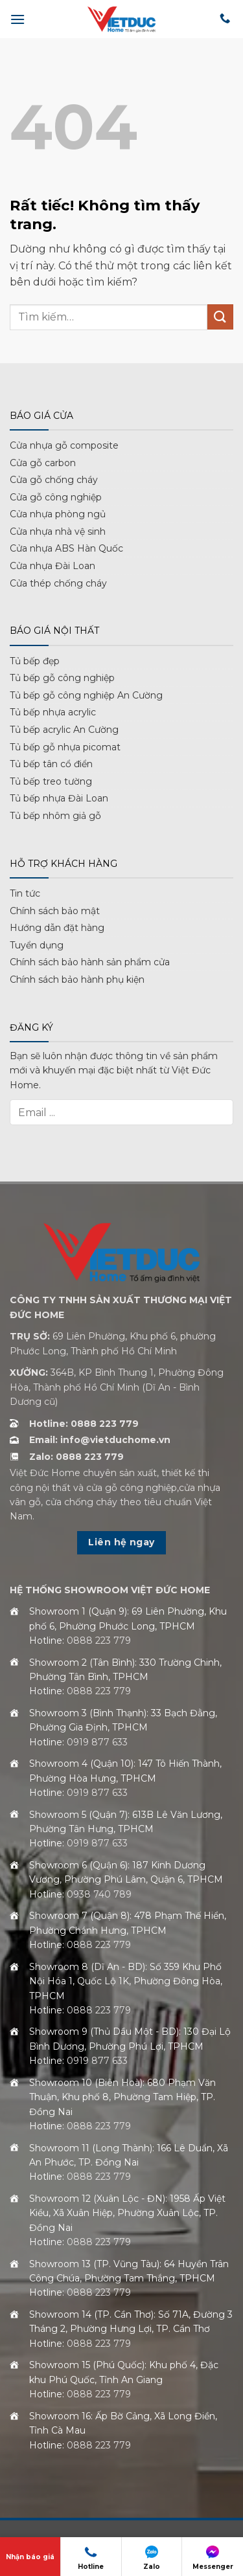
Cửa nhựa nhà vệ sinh (58, 531)
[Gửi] (220, 317)
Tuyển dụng (37, 945)
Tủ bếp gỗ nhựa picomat (65, 747)
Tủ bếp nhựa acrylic (53, 712)
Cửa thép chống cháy (58, 583)
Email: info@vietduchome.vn (99, 1440)
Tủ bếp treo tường (51, 781)
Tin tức (25, 893)
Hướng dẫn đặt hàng (57, 928)
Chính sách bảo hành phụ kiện (77, 979)
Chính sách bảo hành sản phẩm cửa (90, 962)
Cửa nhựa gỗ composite (64, 445)
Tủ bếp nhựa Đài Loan (59, 798)
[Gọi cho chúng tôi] (225, 19)
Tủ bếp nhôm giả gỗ (55, 816)
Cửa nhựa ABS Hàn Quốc (66, 548)
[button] (17, 19)
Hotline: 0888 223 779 (84, 1423)
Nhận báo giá (30, 2557)
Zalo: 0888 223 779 (76, 1456)
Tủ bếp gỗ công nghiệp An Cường (86, 695)
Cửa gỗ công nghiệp (56, 497)
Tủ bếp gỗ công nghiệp (62, 678)
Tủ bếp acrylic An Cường (64, 729)
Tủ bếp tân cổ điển (51, 764)
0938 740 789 (99, 1894)
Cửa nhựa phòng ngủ (58, 514)
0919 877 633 (97, 1742)
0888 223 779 (99, 1640)
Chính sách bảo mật (55, 911)
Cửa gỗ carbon (43, 463)
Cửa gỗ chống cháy (54, 480)
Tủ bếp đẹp (35, 661)
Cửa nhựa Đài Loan (52, 566)
